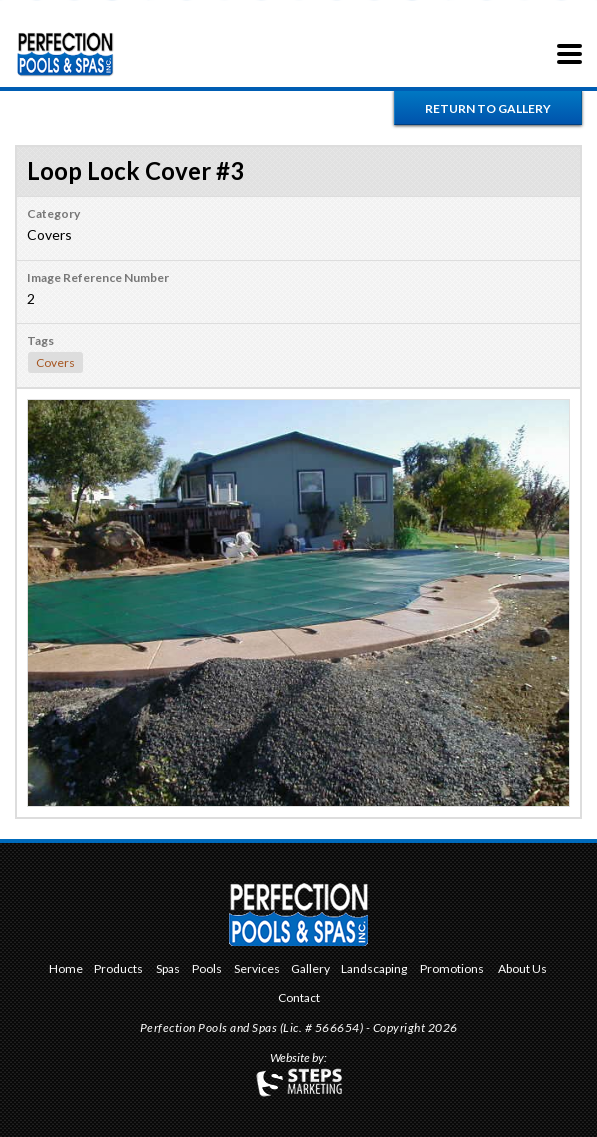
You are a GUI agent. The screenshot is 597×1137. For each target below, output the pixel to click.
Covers (55, 362)
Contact (299, 998)
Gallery (310, 969)
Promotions (452, 969)
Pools (207, 969)
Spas (168, 969)
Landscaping (374, 969)
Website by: (298, 1059)
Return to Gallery (488, 108)
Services (257, 969)
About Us (522, 969)
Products (118, 969)
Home (66, 969)
